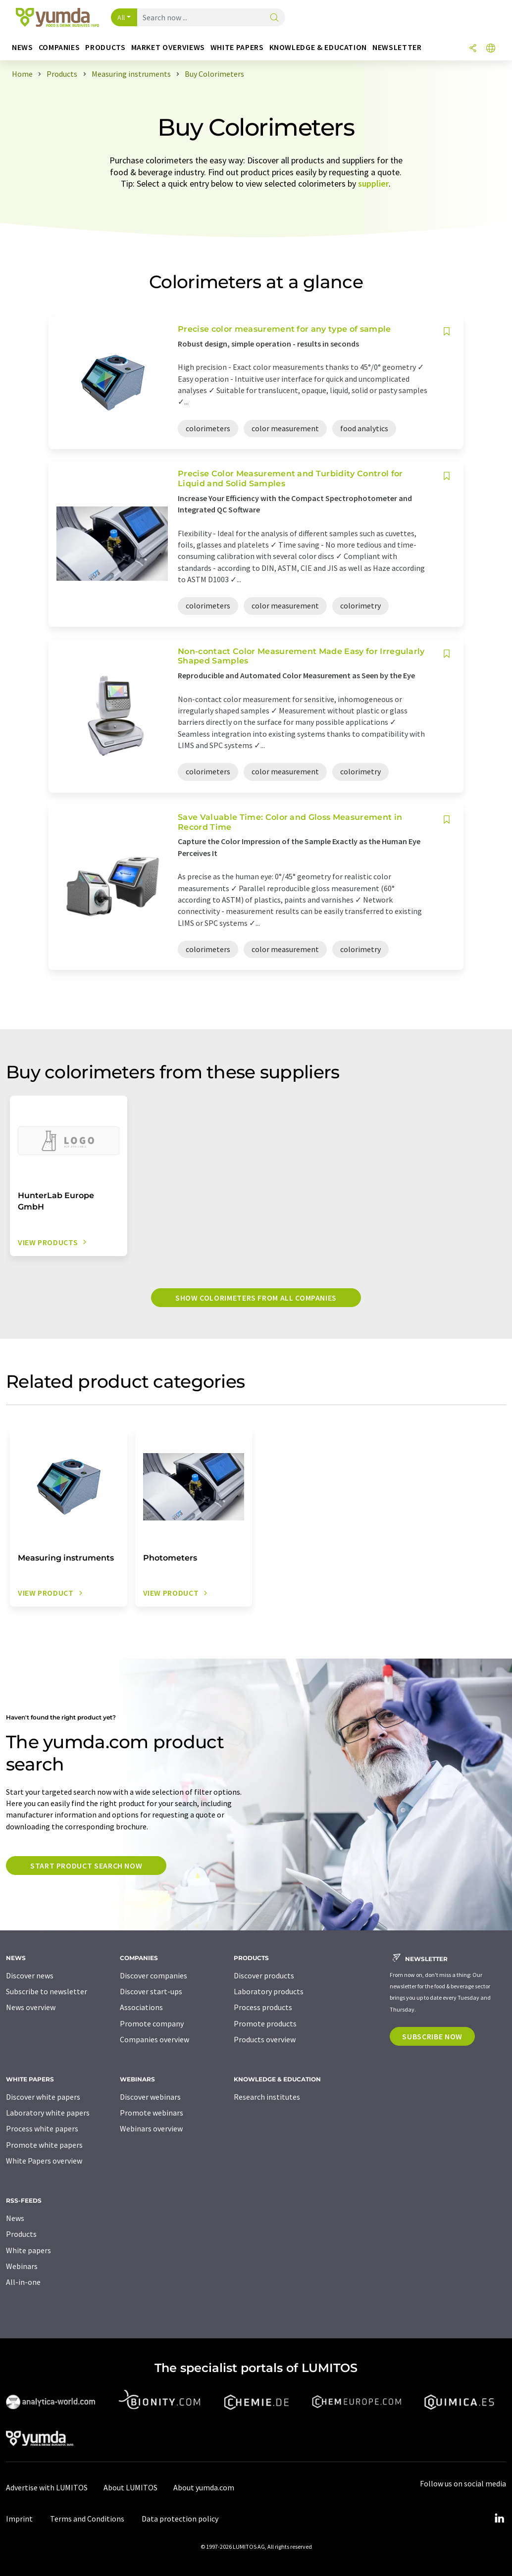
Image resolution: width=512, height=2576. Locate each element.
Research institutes (267, 2097)
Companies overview (154, 2039)
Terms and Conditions (87, 2519)
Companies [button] (59, 47)
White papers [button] (237, 47)
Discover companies (153, 1975)
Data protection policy (180, 2519)
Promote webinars (151, 2113)
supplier (373, 183)
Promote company (152, 2023)
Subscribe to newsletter (46, 1991)
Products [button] (105, 47)
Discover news (29, 1975)
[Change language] (491, 48)
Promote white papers (44, 2145)
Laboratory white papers (48, 2113)
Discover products (264, 1975)
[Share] (473, 48)
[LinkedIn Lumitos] (499, 2519)
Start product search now (86, 1865)
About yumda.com (203, 2487)
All (121, 17)
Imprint (19, 2519)
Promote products (265, 2023)
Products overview (265, 2039)
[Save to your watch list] (447, 331)
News (15, 2218)
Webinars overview (151, 2128)
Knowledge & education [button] (318, 47)
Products (21, 2234)
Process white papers (42, 2128)
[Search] (274, 18)
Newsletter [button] (396, 47)
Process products (263, 2007)
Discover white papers (43, 2097)
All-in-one (23, 2282)
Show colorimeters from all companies (256, 1298)
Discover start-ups (151, 1991)
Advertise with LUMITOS (47, 2487)
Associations (141, 2007)
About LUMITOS (130, 2487)
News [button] (22, 47)
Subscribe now (432, 2036)
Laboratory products (269, 1991)
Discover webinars (150, 2097)
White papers (28, 2250)
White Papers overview (44, 2161)
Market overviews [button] (168, 47)
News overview (30, 2007)
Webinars (22, 2266)
